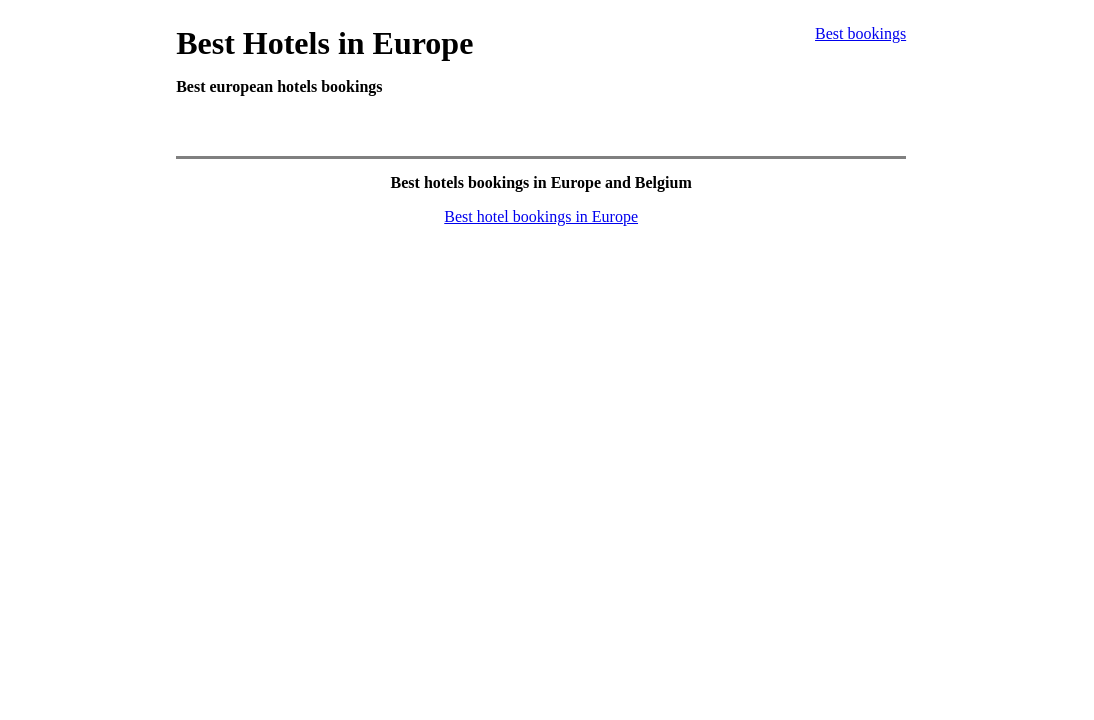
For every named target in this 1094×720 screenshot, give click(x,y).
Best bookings (860, 33)
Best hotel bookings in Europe (541, 216)
